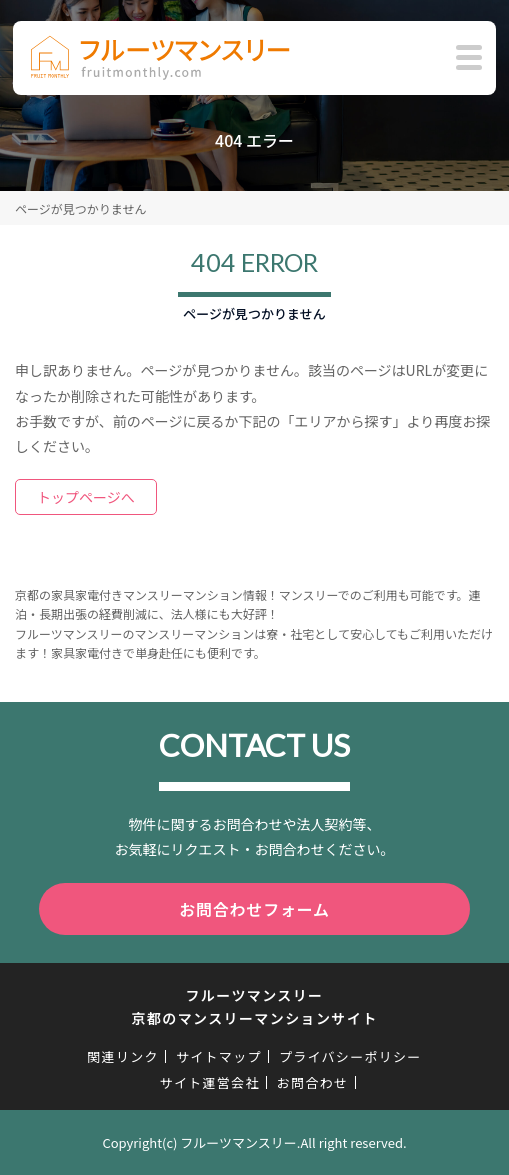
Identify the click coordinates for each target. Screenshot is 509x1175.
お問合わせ (313, 1082)
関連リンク (123, 1056)
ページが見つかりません (80, 208)
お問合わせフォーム (254, 909)
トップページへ (86, 497)
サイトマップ (219, 1056)
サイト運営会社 (210, 1082)
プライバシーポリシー (350, 1056)
